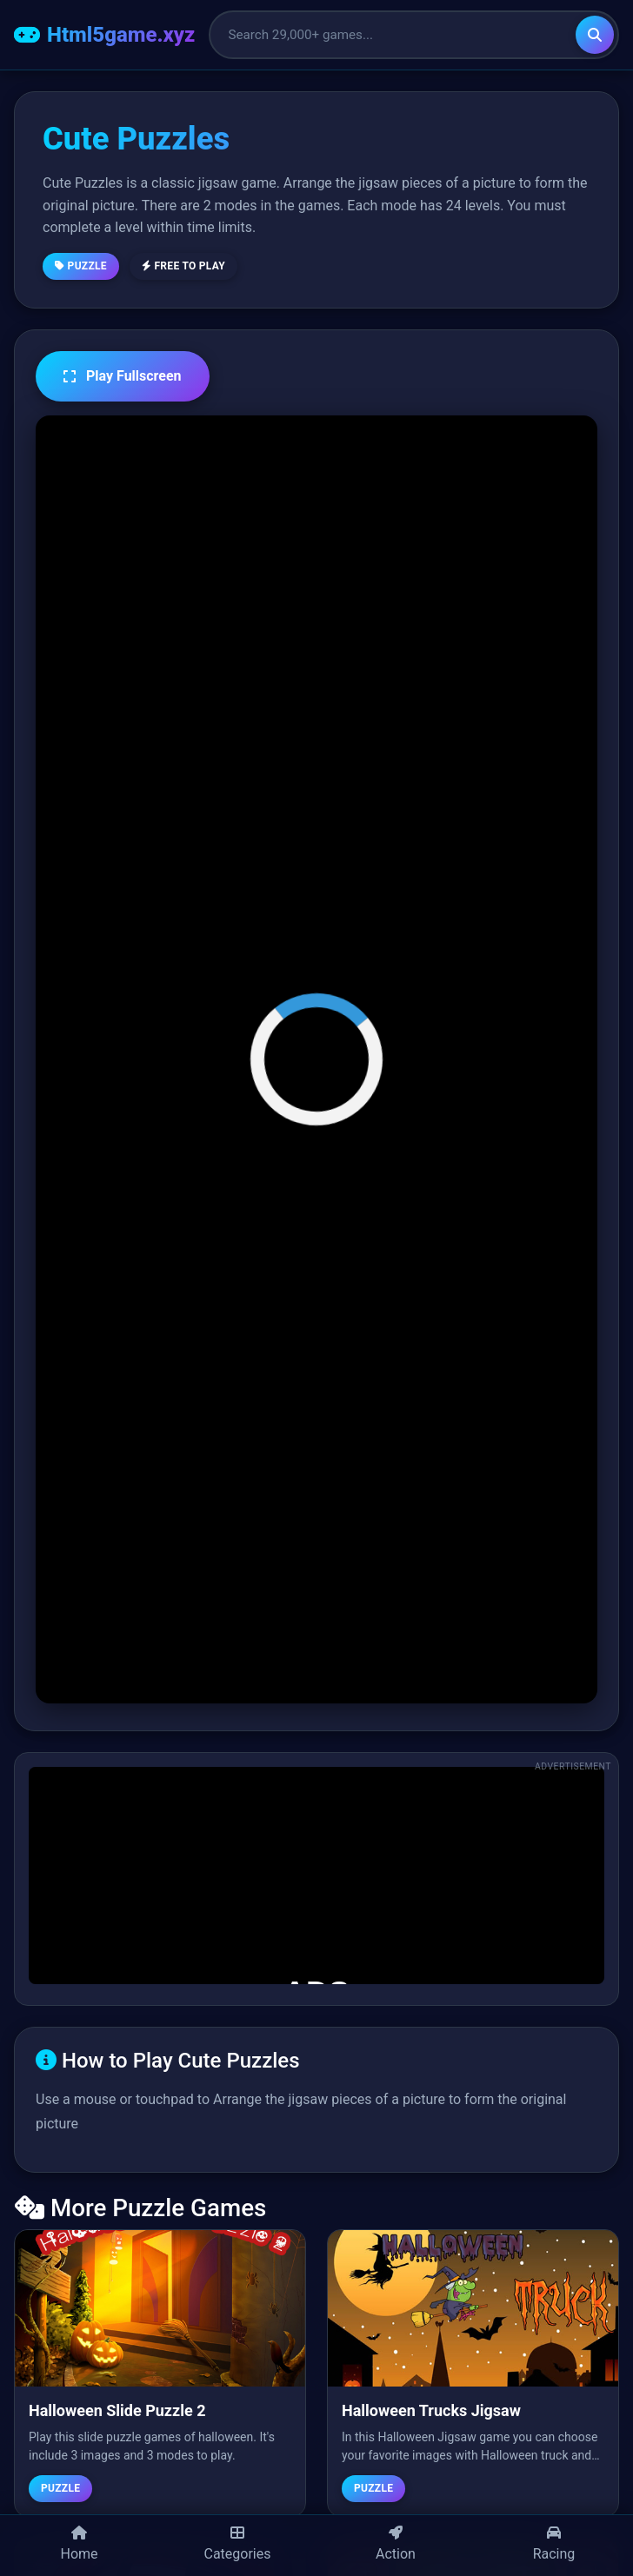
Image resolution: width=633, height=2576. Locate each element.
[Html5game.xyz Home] (104, 34)
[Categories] (237, 2545)
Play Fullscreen (122, 376)
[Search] (595, 35)
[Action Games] (395, 2545)
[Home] (79, 2545)
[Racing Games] (554, 2545)
